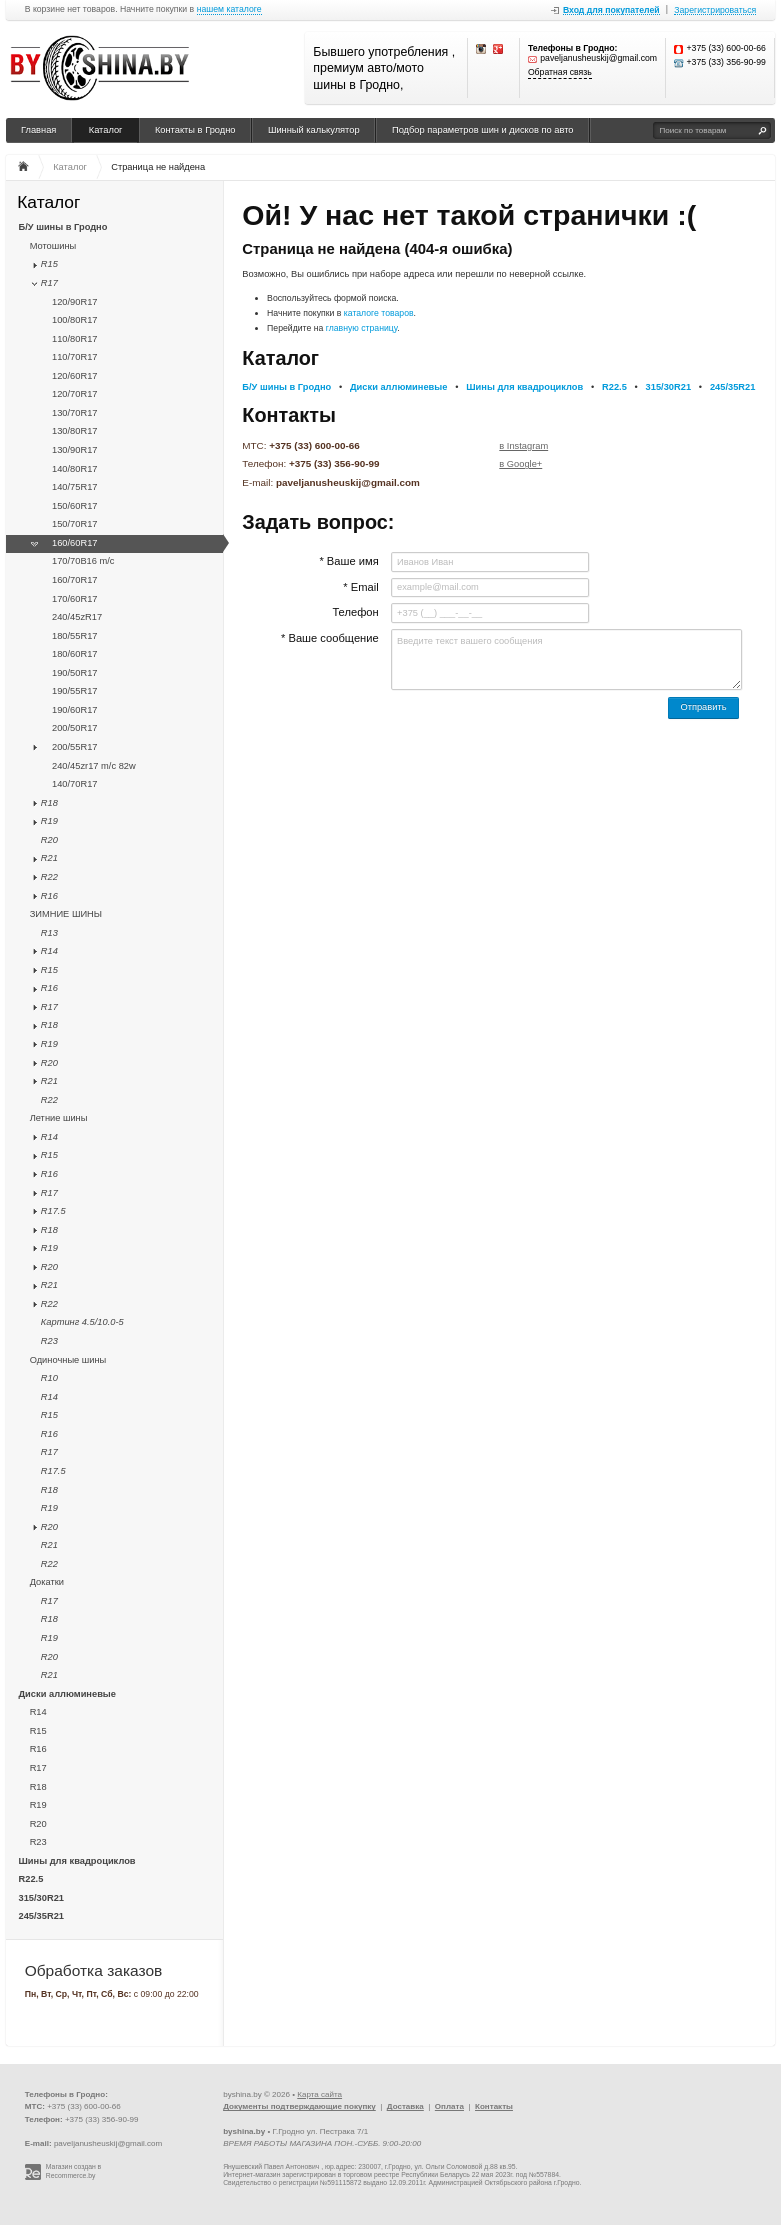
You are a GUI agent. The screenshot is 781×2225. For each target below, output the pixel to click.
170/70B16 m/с (83, 561)
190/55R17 (75, 691)
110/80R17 (75, 339)
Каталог (106, 130)
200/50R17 (75, 728)
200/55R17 (75, 747)
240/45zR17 (77, 617)
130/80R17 (75, 431)
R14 (49, 951)
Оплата (449, 2106)
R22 (49, 877)
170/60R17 (75, 599)
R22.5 (31, 1879)
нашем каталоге (229, 9)
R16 (49, 896)
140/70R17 (75, 784)
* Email (360, 587)
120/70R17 (75, 394)
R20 (49, 840)
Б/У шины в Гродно (63, 227)
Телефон (355, 612)
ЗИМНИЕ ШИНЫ (66, 914)
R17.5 (53, 1211)
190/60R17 (75, 710)
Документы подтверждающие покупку (299, 2106)
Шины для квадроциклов (77, 1861)
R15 (49, 264)
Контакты (494, 2106)
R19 (49, 821)
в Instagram (523, 446)
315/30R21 (42, 1898)
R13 (49, 933)
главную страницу (362, 328)
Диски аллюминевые (67, 1694)
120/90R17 (75, 302)
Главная (38, 130)
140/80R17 (75, 469)
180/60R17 (75, 654)
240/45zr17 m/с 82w (94, 766)
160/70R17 (75, 580)
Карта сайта (319, 2094)
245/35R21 (42, 1916)
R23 (49, 1341)
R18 (49, 803)
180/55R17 (75, 636)
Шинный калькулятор (314, 130)
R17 (49, 283)
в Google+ (520, 464)
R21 (49, 858)
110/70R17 (75, 357)
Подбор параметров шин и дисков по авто (483, 130)
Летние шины (59, 1118)
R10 (49, 1378)
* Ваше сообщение (330, 638)
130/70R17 (75, 413)
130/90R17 (75, 450)
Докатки (47, 1582)
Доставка (405, 2106)
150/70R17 (75, 524)
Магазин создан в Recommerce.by (73, 2171)
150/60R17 (75, 506)
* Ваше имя (348, 561)
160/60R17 (75, 543)
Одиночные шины (68, 1360)
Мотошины (53, 246)
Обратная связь (560, 72)
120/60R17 (75, 376)
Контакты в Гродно (195, 130)
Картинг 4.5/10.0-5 (82, 1322)
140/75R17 (75, 487)
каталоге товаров (379, 313)
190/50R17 (75, 673)
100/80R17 (75, 320)
